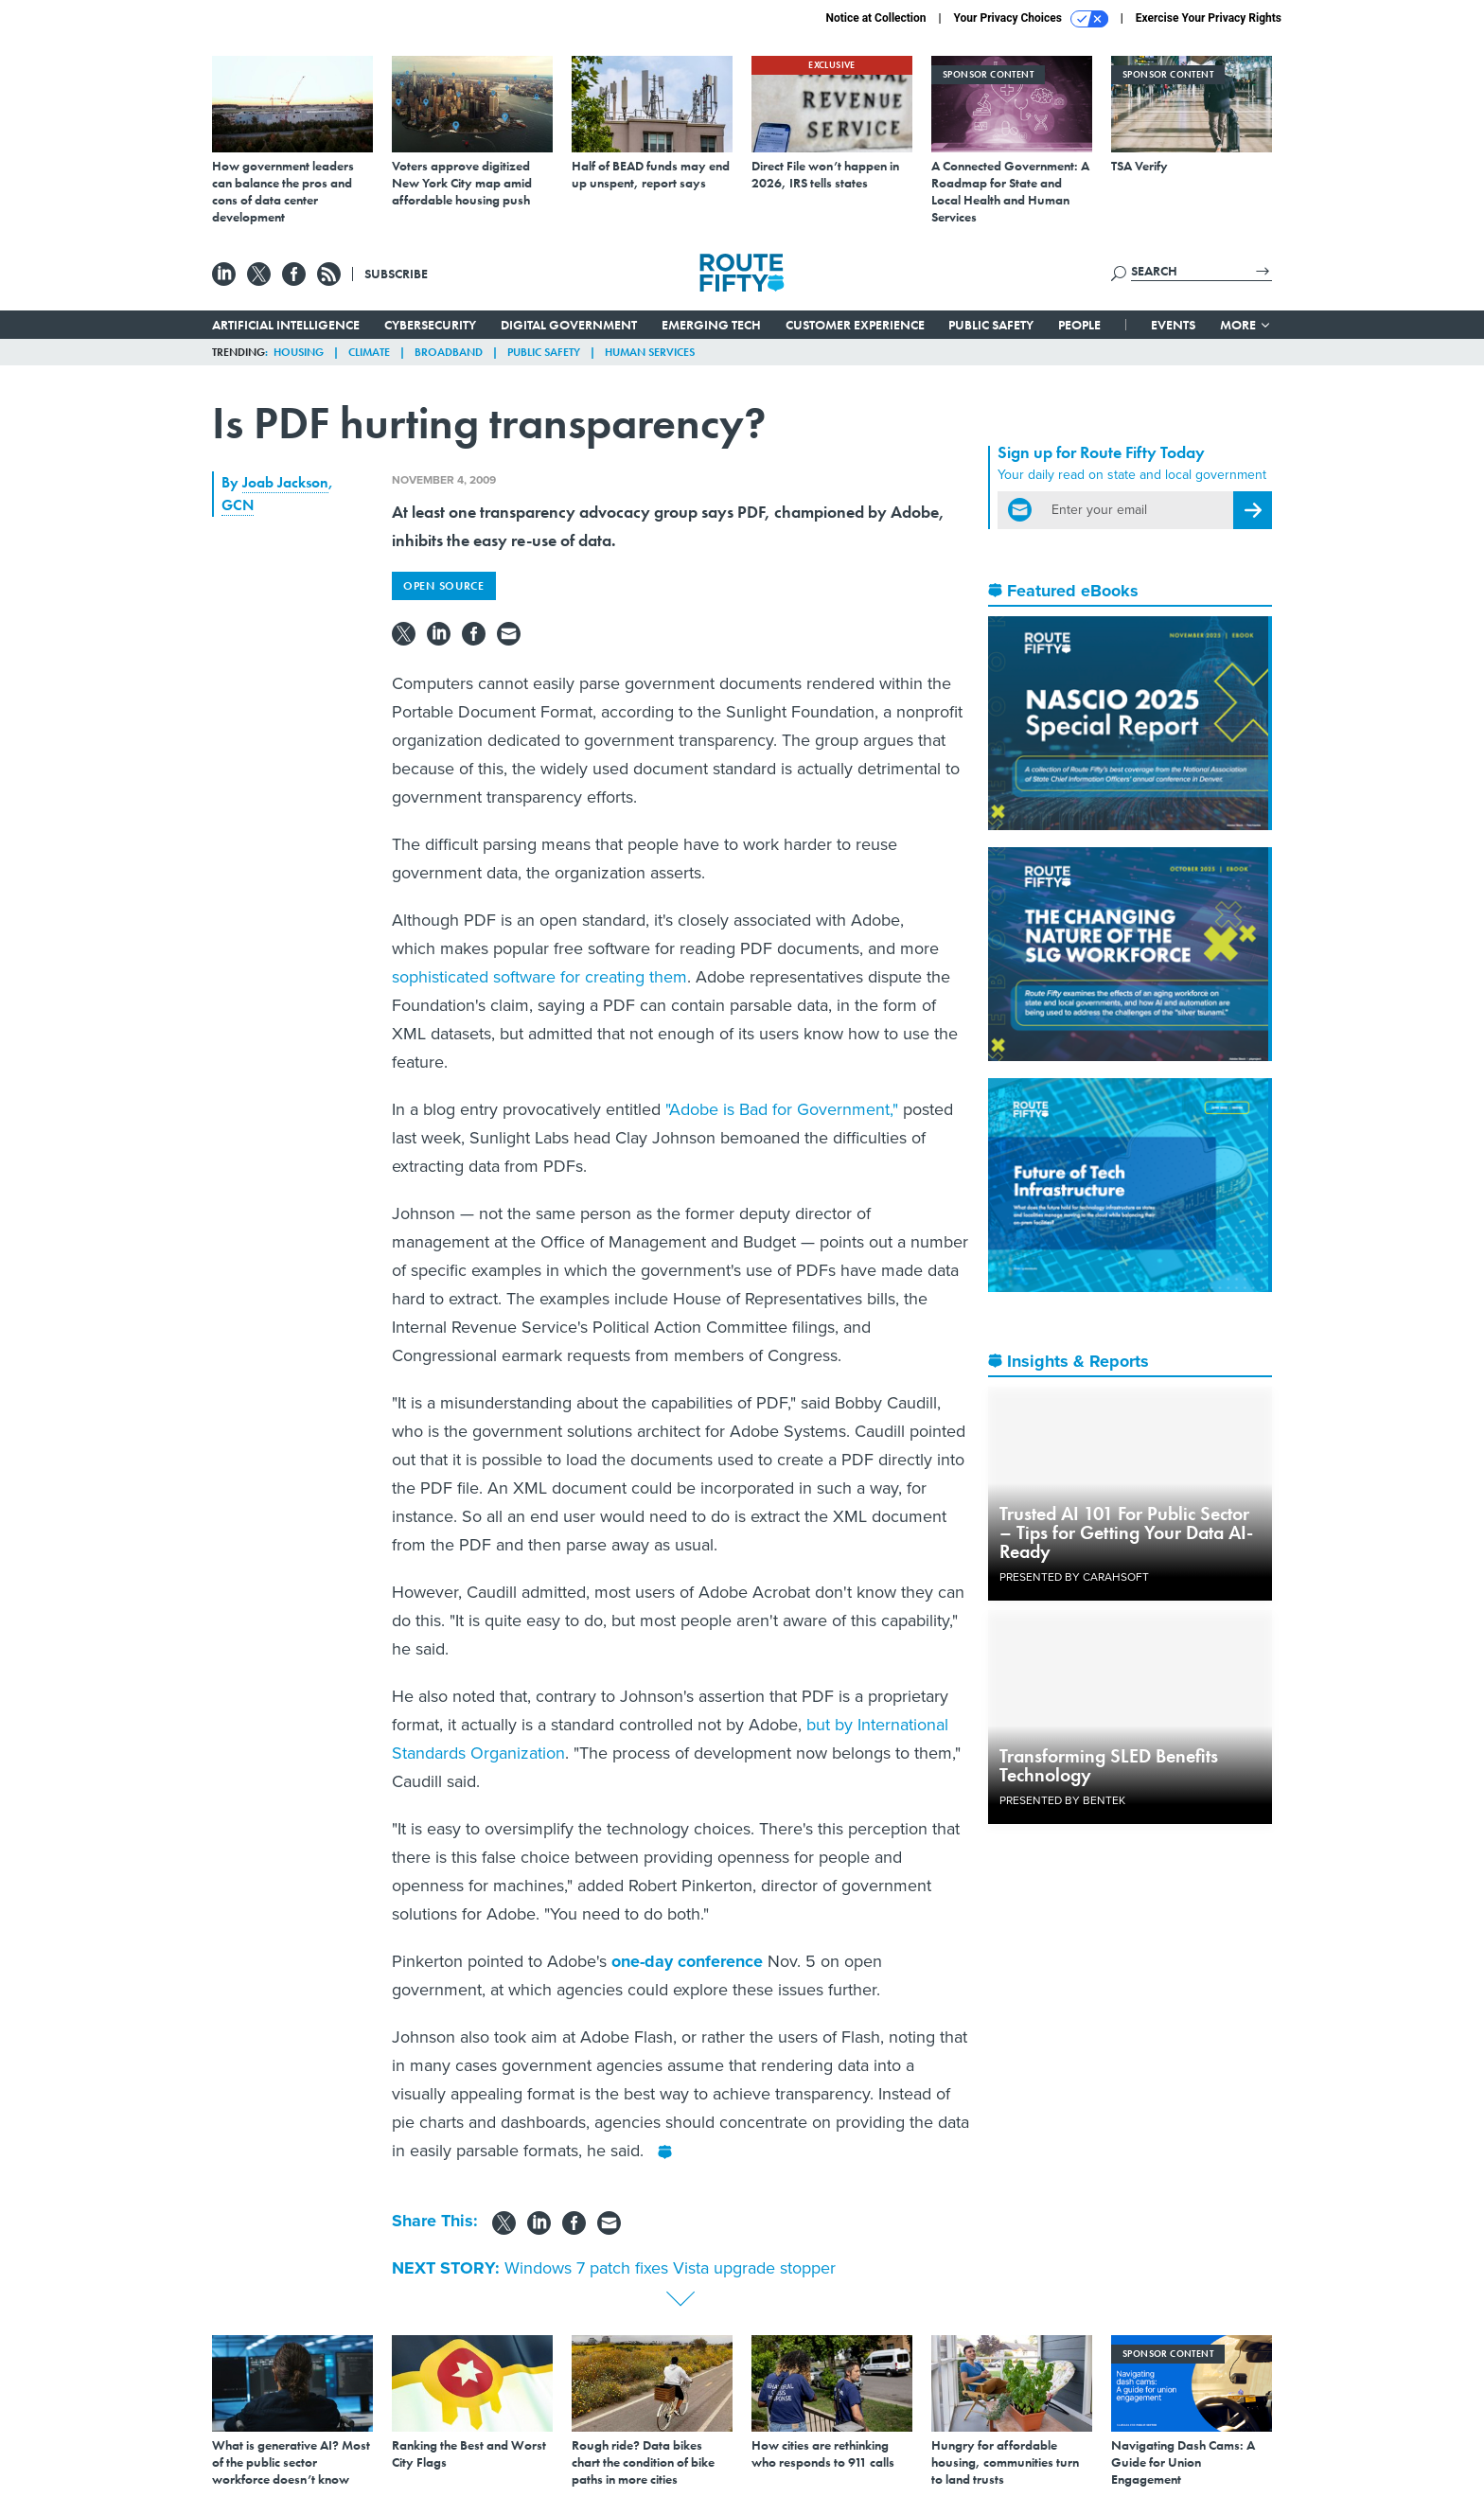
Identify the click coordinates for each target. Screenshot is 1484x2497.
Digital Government (569, 324)
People (1079, 324)
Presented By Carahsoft (1074, 1576)
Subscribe (396, 273)
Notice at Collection (875, 18)
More (1246, 324)
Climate (369, 352)
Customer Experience (855, 324)
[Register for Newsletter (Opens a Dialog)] (1252, 510)
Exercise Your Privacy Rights (1208, 18)
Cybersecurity (430, 324)
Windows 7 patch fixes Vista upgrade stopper (670, 2268)
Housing (299, 352)
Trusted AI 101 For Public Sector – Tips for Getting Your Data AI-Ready (1126, 1532)
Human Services (650, 352)
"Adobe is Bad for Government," (781, 1109)
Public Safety (991, 324)
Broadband (449, 352)
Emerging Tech (711, 324)
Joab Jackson (285, 482)
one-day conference (687, 1961)
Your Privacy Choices (1031, 18)
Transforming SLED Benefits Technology (1108, 1765)
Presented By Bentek (1062, 1800)
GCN (237, 505)
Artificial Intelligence (286, 324)
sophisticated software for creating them (539, 977)
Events (1173, 324)
